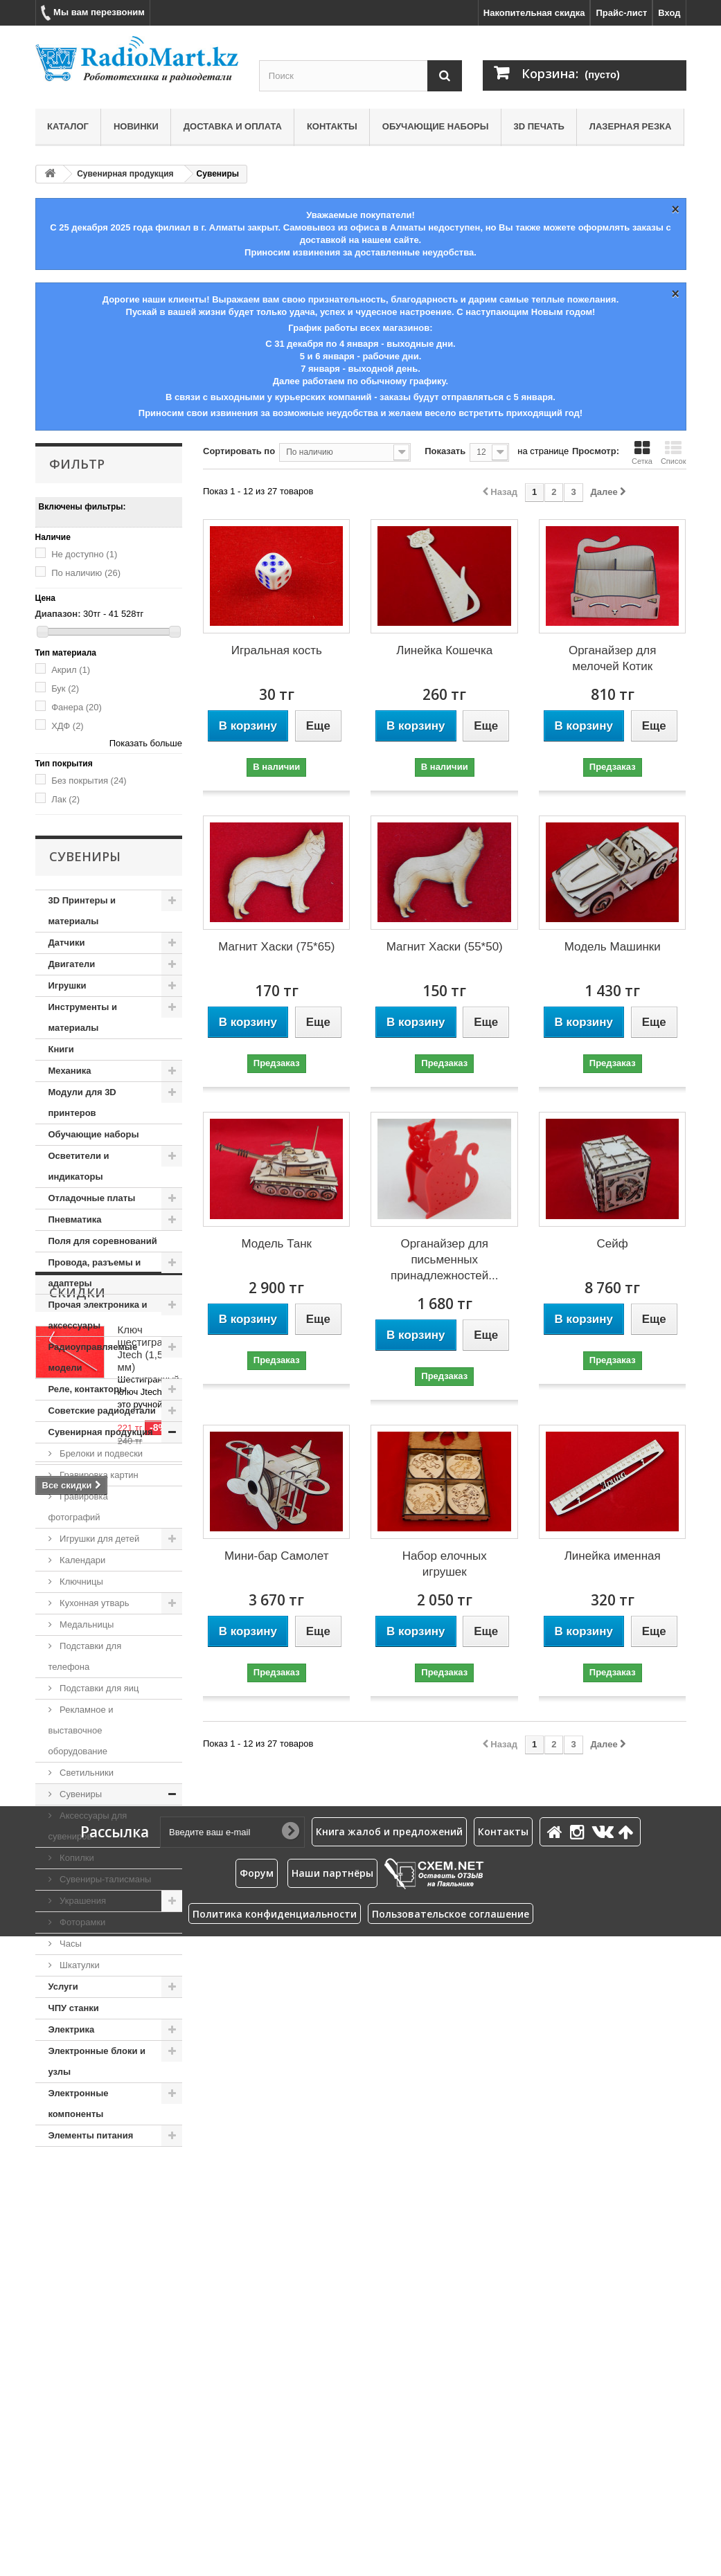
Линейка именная (612, 1555)
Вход (669, 13)
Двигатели (72, 964)
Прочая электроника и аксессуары (98, 1315)
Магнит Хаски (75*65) (276, 946)
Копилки (75, 1858)
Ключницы (80, 1581)
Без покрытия (89, 780)
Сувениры (80, 1794)
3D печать (538, 126)
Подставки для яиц (98, 1688)
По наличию (86, 573)
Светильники (85, 1772)
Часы (69, 1943)
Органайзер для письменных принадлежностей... (445, 1259)
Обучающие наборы (435, 126)
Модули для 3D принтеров (82, 1102)
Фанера (76, 707)
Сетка (642, 452)
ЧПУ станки (73, 2008)
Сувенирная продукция (125, 174)
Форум (257, 2513)
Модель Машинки (612, 946)
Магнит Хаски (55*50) (444, 946)
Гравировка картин (98, 1475)
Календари (81, 1560)
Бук (65, 688)
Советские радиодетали (102, 1410)
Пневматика (75, 1219)
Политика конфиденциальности (275, 2553)
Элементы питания (91, 2135)
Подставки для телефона (85, 1656)
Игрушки (67, 985)
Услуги (63, 1986)
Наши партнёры (332, 2513)
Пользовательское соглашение (450, 2553)
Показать (445, 451)
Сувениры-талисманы (104, 1879)
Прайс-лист (621, 13)
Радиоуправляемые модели (93, 1357)
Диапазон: (58, 614)
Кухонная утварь (93, 1603)
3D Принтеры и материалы (82, 910)
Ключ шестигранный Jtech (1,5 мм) (153, 2244)
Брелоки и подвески (100, 1453)
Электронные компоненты (78, 2103)
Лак (65, 799)
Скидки (77, 2188)
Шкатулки (78, 1965)
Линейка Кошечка (444, 650)
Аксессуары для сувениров (87, 1825)
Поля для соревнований (102, 1241)
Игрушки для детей (98, 1538)
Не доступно (84, 554)
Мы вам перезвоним (93, 13)
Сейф (612, 1243)
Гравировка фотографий (78, 1506)
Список (673, 452)
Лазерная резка (630, 126)
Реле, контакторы (87, 1389)
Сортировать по (239, 451)
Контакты (332, 126)
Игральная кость (276, 650)
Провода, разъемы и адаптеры (94, 1272)
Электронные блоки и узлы (96, 2061)
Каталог (68, 126)
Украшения (82, 1900)
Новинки (136, 126)
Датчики (66, 942)
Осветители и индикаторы (78, 1166)
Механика (69, 1070)
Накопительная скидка (534, 13)
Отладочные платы (92, 1198)
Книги (61, 1049)
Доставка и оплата (233, 126)
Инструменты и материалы (82, 1017)
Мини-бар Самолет (276, 1555)
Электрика (71, 2029)
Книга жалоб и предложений (389, 2471)
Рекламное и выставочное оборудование (81, 1730)
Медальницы (85, 1624)
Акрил (70, 670)
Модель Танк (276, 1243)
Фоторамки (81, 1922)
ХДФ (67, 726)
